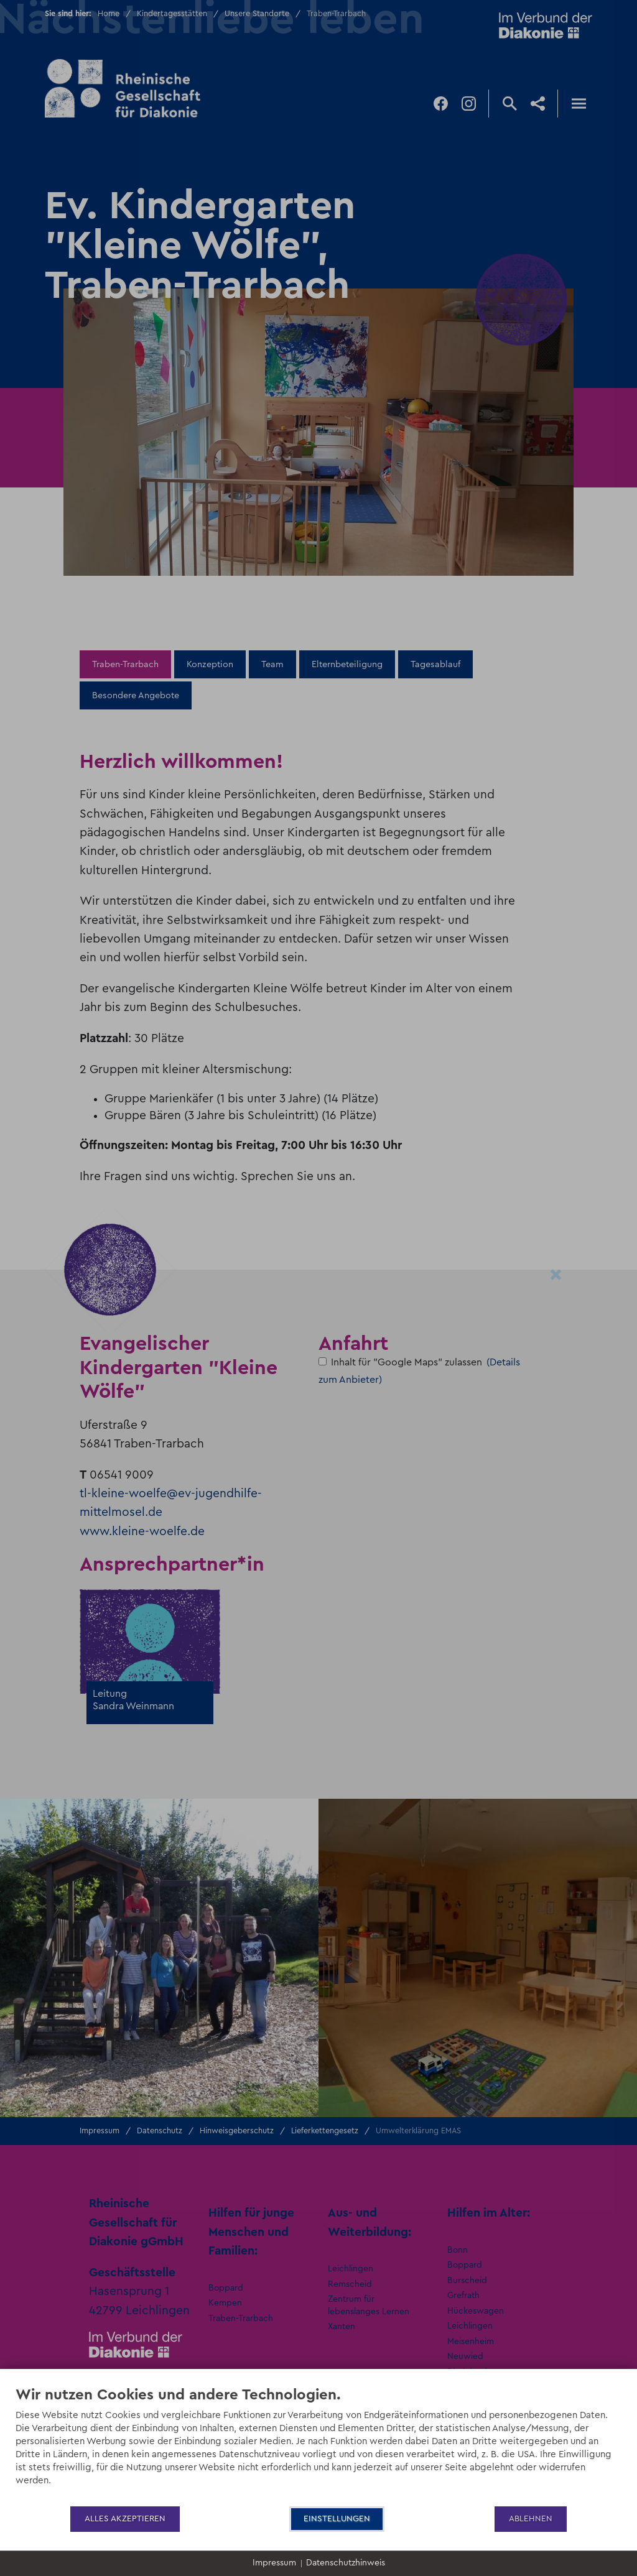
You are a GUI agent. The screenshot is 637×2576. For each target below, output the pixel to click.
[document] (318, 2445)
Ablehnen (530, 2518)
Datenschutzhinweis (345, 2563)
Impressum (274, 2563)
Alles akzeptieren (125, 2518)
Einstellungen (337, 2518)
